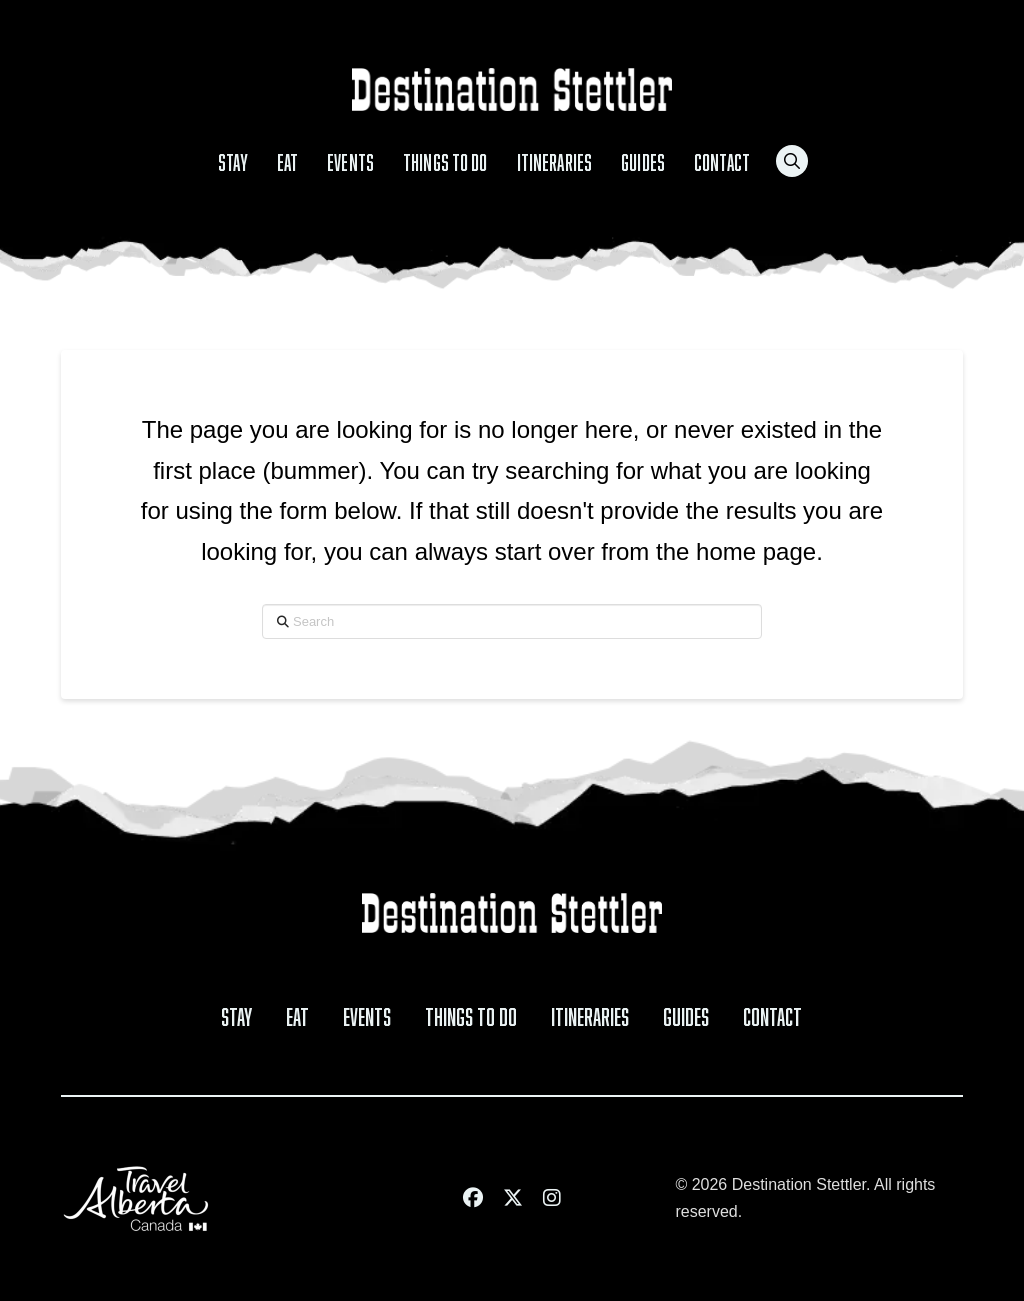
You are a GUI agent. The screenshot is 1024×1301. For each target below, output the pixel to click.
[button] (792, 161)
